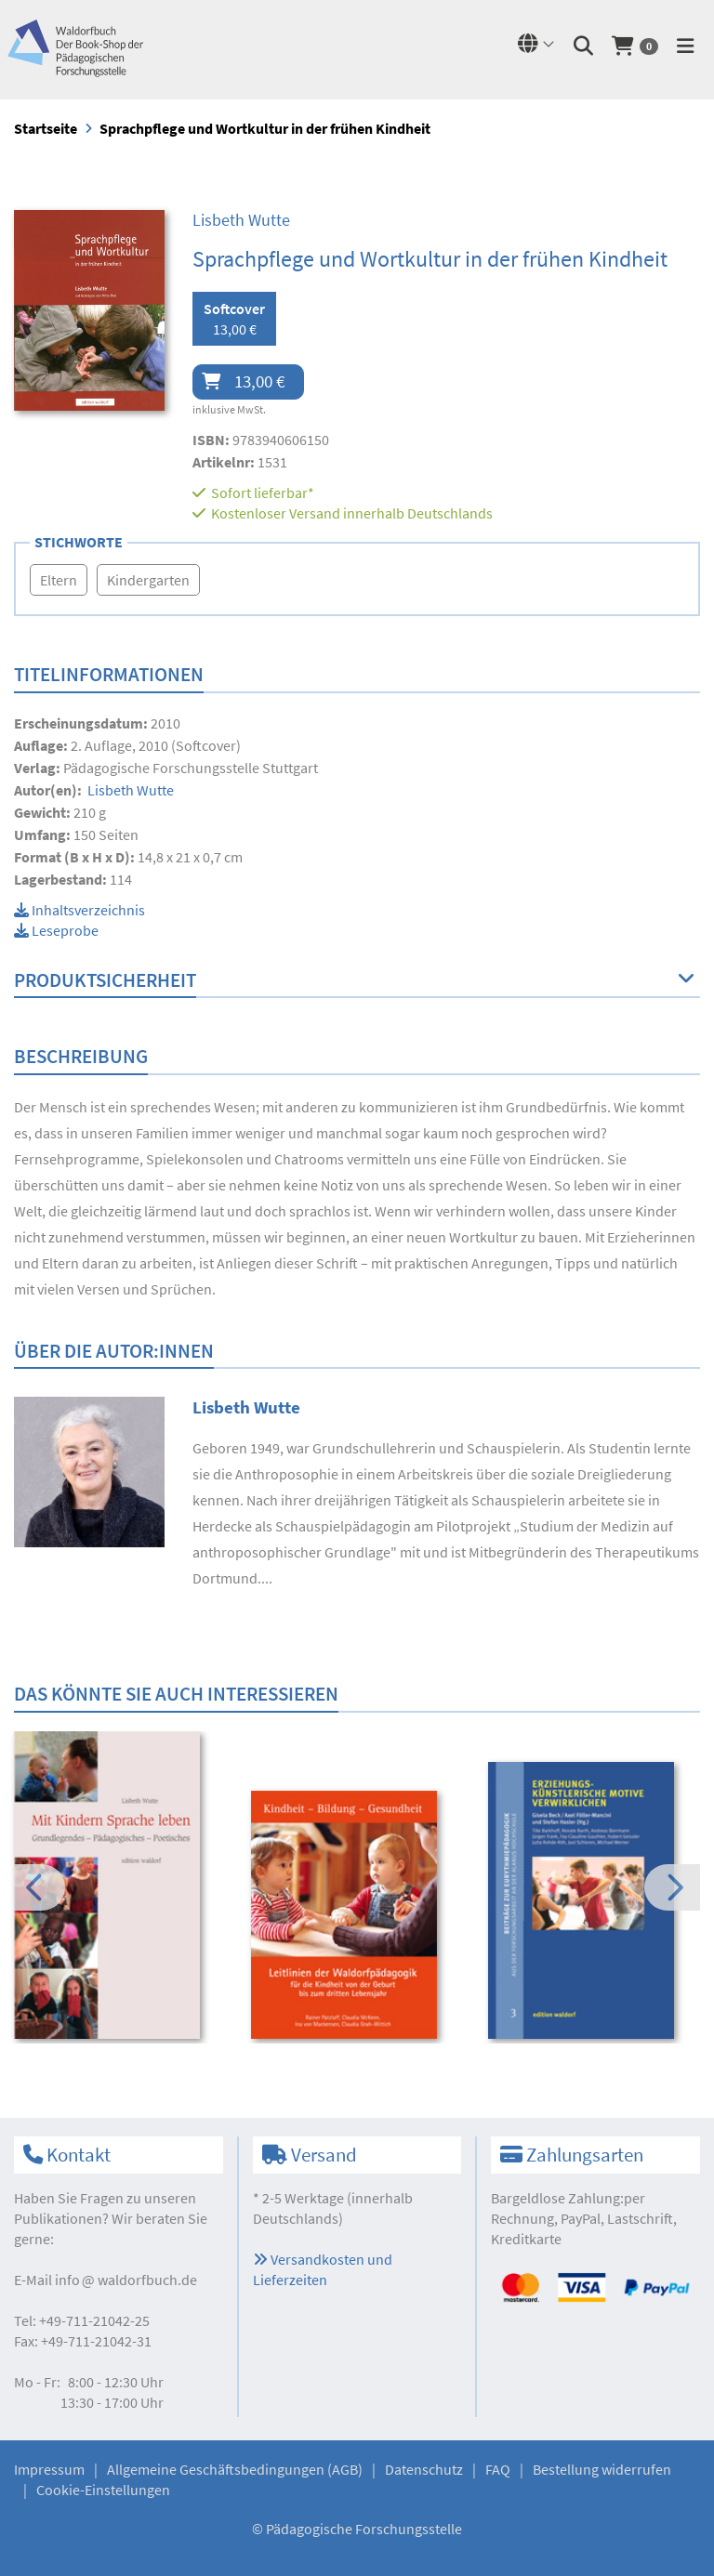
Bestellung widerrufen (602, 2469)
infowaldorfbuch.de (126, 2279)
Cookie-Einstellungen (103, 2489)
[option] (120, 1887)
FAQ (497, 2469)
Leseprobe (56, 930)
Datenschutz (424, 2469)
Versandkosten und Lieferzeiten (322, 2269)
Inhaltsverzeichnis (79, 909)
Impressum (49, 2469)
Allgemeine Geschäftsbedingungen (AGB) (235, 2469)
